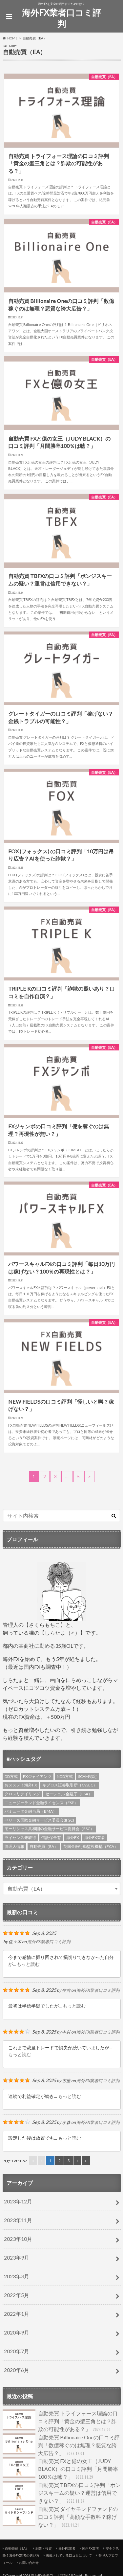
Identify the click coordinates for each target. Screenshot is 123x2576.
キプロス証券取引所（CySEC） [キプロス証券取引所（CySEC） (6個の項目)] (69, 1784)
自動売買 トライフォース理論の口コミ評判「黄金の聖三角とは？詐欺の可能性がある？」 (60, 2421)
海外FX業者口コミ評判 (61, 18)
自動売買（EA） (17, 2548)
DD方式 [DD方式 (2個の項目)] (11, 1776)
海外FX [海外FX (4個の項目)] (72, 1837)
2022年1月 (16, 2314)
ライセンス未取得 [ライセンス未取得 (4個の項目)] (20, 1837)
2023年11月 (18, 2220)
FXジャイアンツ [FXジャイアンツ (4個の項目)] (37, 1776)
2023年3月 (16, 2276)
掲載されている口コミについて (69, 2555)
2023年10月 (18, 2239)
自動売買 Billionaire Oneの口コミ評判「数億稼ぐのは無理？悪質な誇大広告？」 (61, 2445)
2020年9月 (16, 2332)
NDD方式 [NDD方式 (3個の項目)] (65, 1776)
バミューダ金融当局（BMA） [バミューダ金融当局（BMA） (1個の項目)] (31, 1811)
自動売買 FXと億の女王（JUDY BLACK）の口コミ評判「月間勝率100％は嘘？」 (60, 2469)
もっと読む (28, 1964)
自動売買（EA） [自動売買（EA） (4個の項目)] (44, 1846)
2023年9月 (16, 2257)
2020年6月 (16, 2370)
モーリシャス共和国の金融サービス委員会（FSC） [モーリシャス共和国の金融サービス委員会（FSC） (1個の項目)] (49, 1828)
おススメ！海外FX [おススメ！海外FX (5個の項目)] (21, 1784)
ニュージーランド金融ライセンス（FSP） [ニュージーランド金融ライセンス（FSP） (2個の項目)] (41, 1802)
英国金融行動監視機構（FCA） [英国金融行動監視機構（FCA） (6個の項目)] (90, 1846)
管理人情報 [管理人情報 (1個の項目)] (14, 1846)
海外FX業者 (66, 2548)
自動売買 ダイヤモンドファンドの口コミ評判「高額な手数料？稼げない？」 (60, 2517)
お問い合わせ (29, 2562)
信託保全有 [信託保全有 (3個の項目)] (51, 1837)
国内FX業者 (90, 2548)
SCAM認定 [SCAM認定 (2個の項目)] (87, 1776)
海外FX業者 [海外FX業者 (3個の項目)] (94, 1837)
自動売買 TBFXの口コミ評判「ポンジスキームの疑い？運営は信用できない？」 (62, 2493)
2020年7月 (16, 2351)
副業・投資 (43, 2548)
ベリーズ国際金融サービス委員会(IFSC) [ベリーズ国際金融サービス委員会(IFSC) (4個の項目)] (39, 1820)
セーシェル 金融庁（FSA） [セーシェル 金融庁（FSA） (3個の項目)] (68, 1793)
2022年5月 (16, 2295)
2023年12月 (18, 2201)
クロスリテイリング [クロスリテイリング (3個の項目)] (22, 1793)
